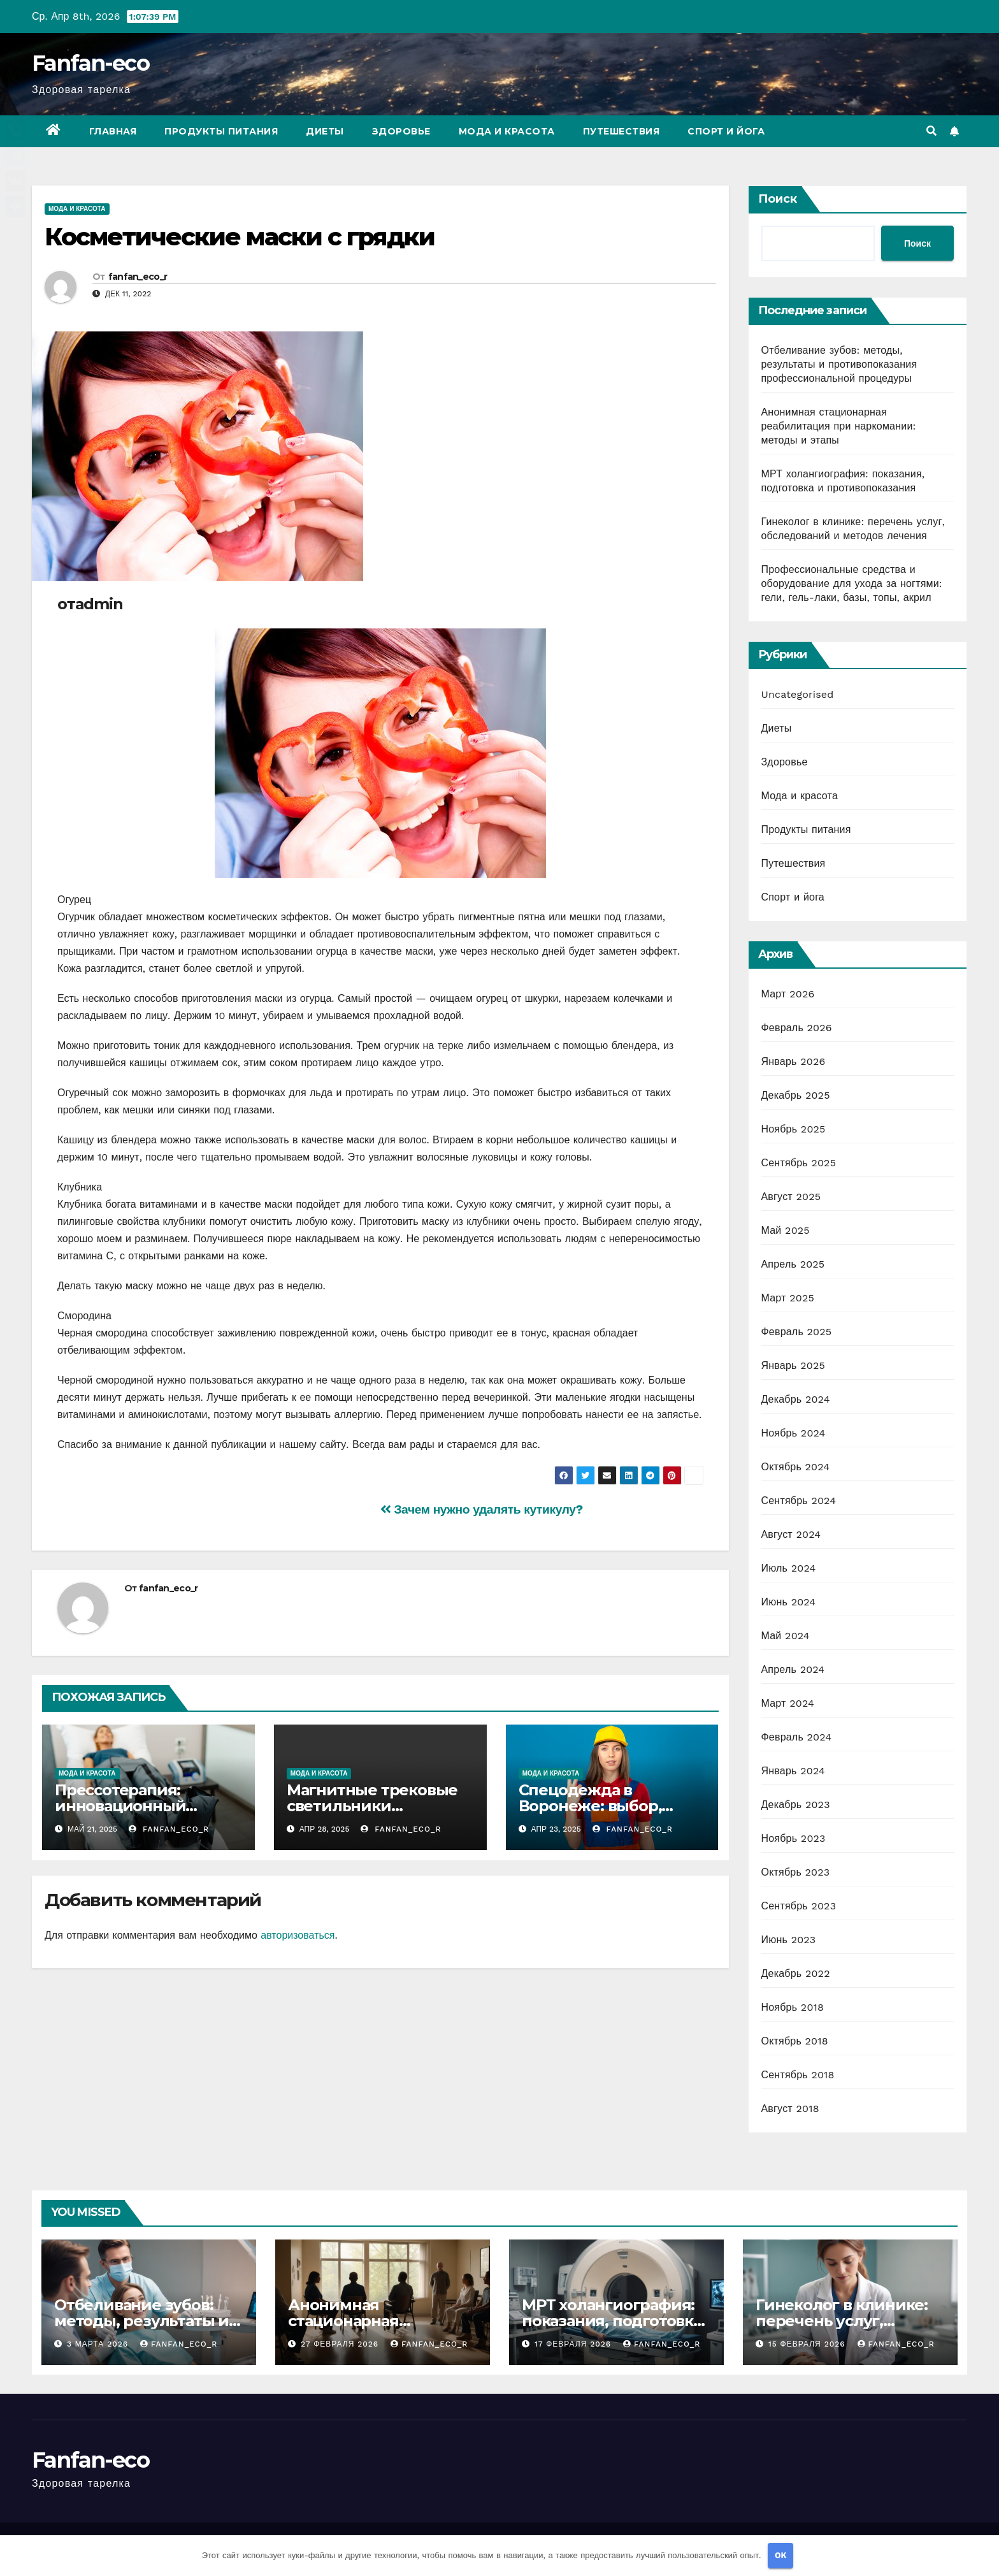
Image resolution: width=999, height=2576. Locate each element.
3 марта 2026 (99, 2344)
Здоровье (401, 131)
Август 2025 (791, 1196)
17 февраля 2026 (574, 2344)
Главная (113, 131)
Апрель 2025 (793, 1264)
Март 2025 (787, 1298)
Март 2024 (787, 1703)
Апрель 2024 (793, 1669)
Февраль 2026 (796, 1028)
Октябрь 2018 (794, 2041)
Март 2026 (788, 994)
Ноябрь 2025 (793, 1129)
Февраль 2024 (796, 1737)
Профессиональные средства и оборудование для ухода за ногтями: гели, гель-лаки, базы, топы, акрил (851, 583)
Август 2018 (790, 2108)
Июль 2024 (788, 1568)
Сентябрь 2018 (798, 2075)
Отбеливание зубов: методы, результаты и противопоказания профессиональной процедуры (839, 364)
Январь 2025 (793, 1365)
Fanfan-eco (90, 63)
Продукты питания (221, 131)
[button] (931, 131)
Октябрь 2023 (795, 1872)
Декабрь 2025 (795, 1095)
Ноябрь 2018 (792, 2007)
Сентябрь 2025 (799, 1163)
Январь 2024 (793, 1771)
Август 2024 (791, 1534)
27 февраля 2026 (341, 2344)
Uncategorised (797, 694)
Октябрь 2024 (795, 1467)
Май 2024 (785, 1636)
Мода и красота (507, 131)
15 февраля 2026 (808, 2344)
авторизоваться (297, 1935)
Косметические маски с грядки (240, 237)
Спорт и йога (726, 131)
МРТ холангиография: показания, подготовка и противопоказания (611, 2321)
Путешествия (621, 131)
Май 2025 (785, 1230)
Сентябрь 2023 (799, 1906)
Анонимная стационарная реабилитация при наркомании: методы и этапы (838, 426)
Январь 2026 (793, 1061)
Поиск (777, 199)
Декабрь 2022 (795, 1973)
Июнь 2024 (788, 1602)
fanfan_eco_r (138, 276)
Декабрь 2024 (795, 1399)
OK (781, 2555)
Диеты (325, 131)
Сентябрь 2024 (799, 1500)
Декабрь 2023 (795, 1804)
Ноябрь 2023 (793, 1838)
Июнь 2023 (788, 1940)
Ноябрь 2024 (793, 1433)
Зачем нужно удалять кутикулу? (481, 1509)
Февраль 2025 (796, 1332)
